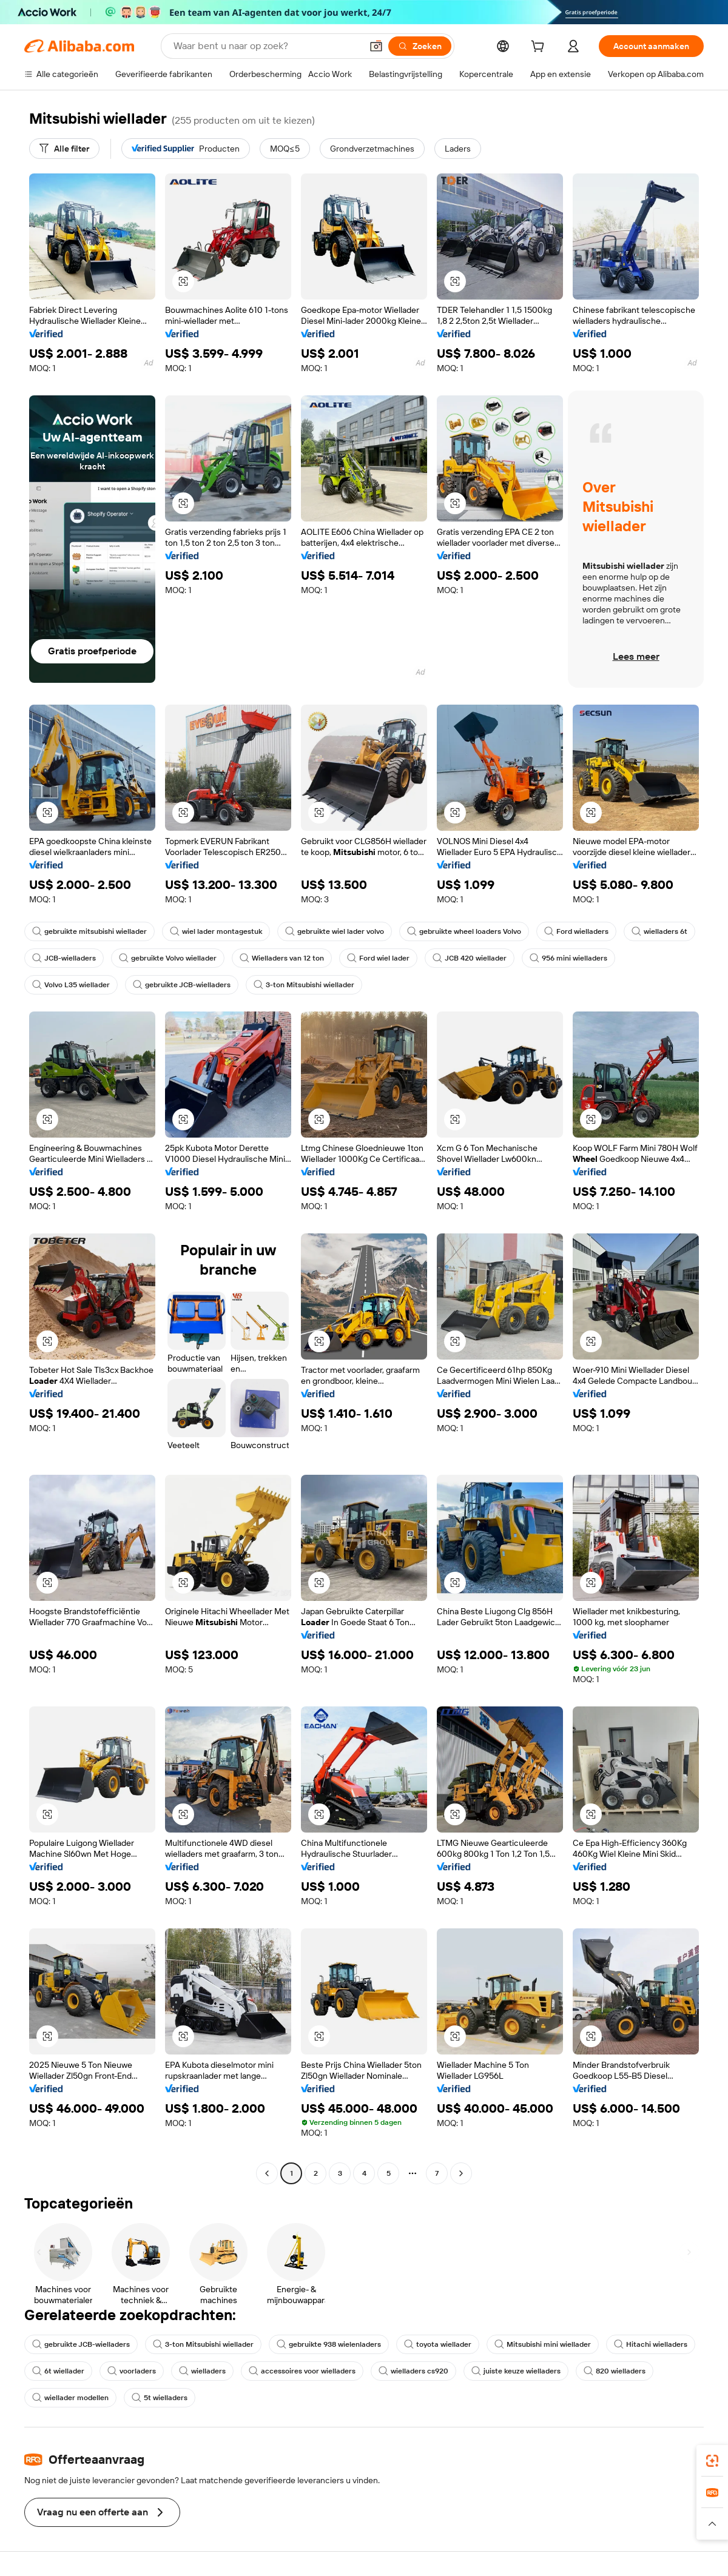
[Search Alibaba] (266, 46)
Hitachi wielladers (650, 2344)
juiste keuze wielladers (516, 2371)
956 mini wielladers (568, 958)
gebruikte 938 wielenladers (329, 2344)
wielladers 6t (659, 931)
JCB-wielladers (64, 958)
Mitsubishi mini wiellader (542, 2344)
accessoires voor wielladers (302, 2371)
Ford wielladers (576, 931)
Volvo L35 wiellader (71, 985)
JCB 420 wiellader (470, 958)
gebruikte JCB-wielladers (182, 985)
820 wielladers (614, 2371)
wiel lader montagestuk (216, 931)
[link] (712, 2461)
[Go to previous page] (267, 2173)
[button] (376, 46)
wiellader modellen (70, 2398)
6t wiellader (58, 2371)
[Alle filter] (64, 148)
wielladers (202, 2371)
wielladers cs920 (413, 2371)
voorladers (131, 2371)
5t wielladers (159, 2398)
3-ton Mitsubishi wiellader (304, 985)
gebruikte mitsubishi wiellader (89, 931)
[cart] (540, 48)
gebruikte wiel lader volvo (334, 931)
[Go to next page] (461, 2173)
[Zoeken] (419, 46)
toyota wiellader (437, 2344)
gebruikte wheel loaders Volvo (464, 931)
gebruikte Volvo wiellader (168, 958)
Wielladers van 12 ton (282, 958)
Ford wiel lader (378, 958)
